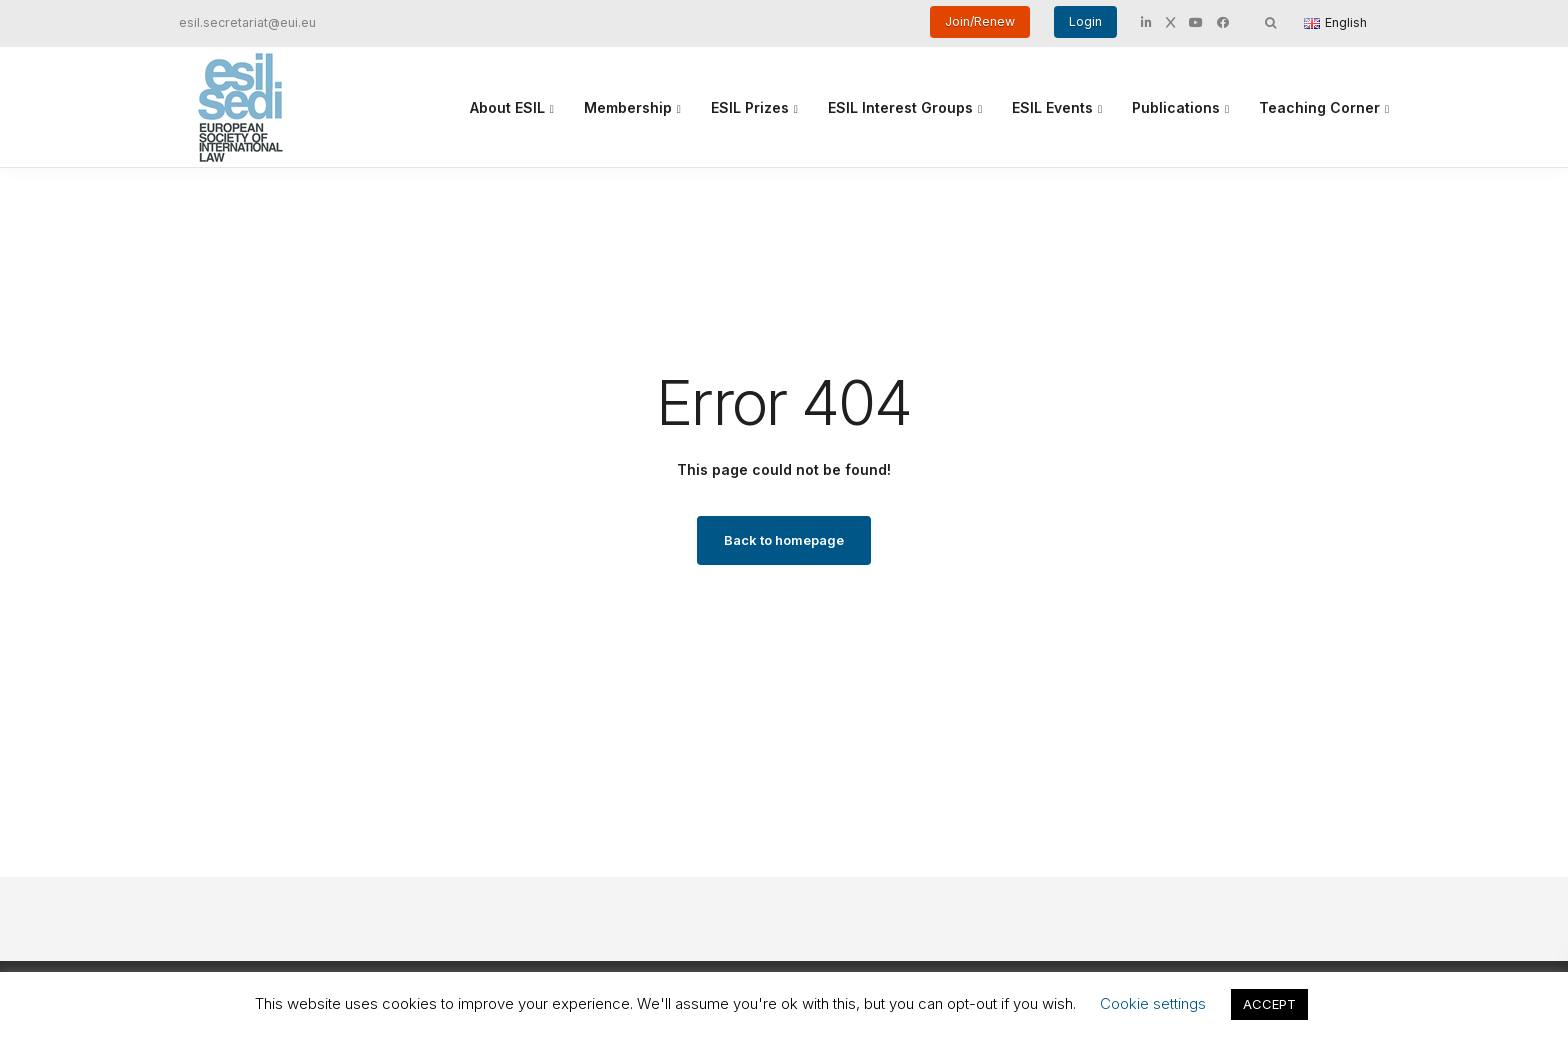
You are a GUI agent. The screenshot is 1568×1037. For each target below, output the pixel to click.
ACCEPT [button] (1269, 1004)
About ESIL (507, 107)
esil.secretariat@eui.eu (247, 22)
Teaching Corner (1319, 107)
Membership (628, 107)
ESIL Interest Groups (900, 107)
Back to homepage (784, 540)
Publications (1176, 107)
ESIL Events (1052, 107)
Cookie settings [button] (1153, 1003)
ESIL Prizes (750, 107)
